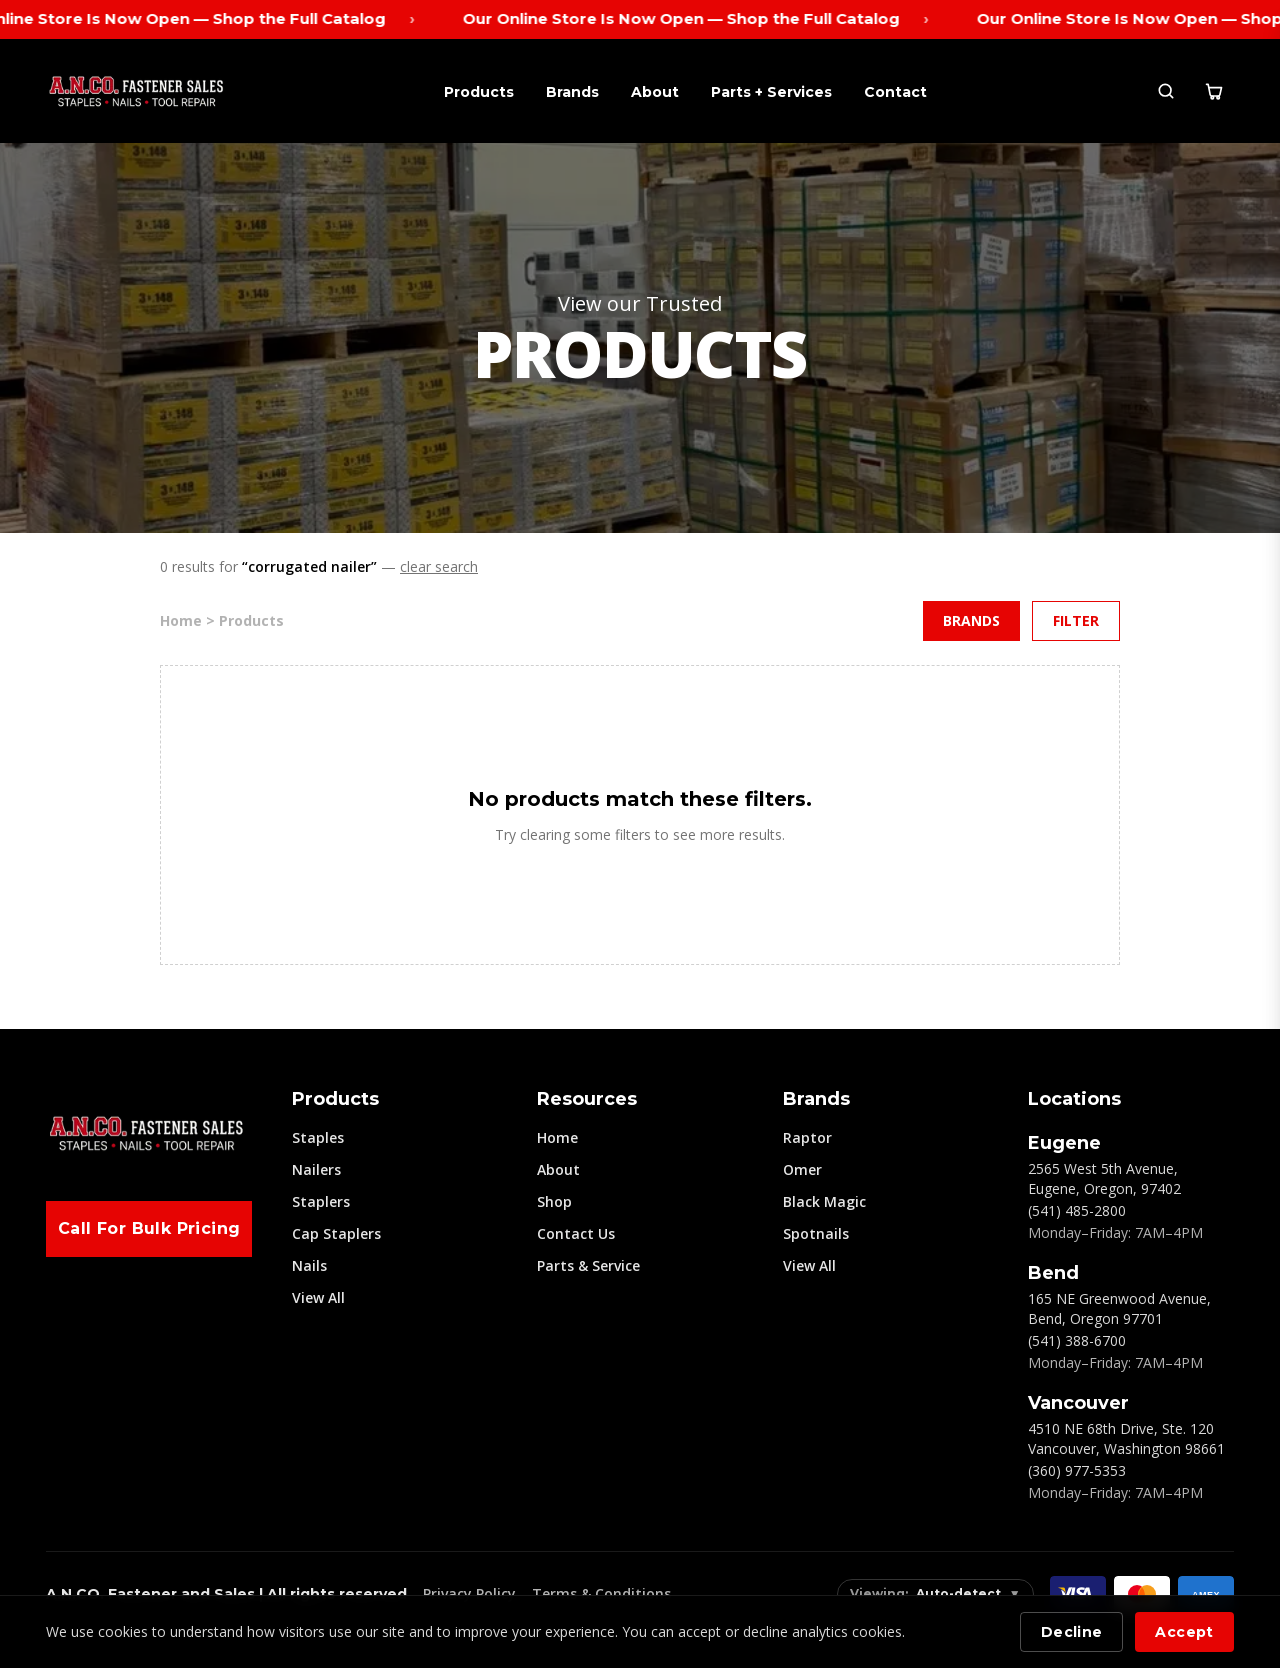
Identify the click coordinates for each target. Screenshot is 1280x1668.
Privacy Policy (469, 1593)
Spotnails (816, 1233)
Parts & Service (588, 1265)
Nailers (316, 1169)
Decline (1071, 1632)
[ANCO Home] (136, 91)
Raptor (807, 1137)
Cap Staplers (336, 1233)
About (655, 92)
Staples (318, 1137)
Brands (572, 92)
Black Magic (824, 1201)
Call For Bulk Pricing (149, 1228)
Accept (1184, 1632)
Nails (309, 1265)
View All (318, 1297)
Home (557, 1137)
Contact (895, 92)
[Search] (1166, 91)
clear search (439, 566)
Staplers (321, 1201)
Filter (1076, 620)
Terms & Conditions (601, 1593)
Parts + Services (771, 92)
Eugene (1064, 1143)
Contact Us (576, 1233)
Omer (802, 1169)
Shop (554, 1201)
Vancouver (1078, 1403)
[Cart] (1214, 91)
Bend (1053, 1273)
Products (479, 92)
